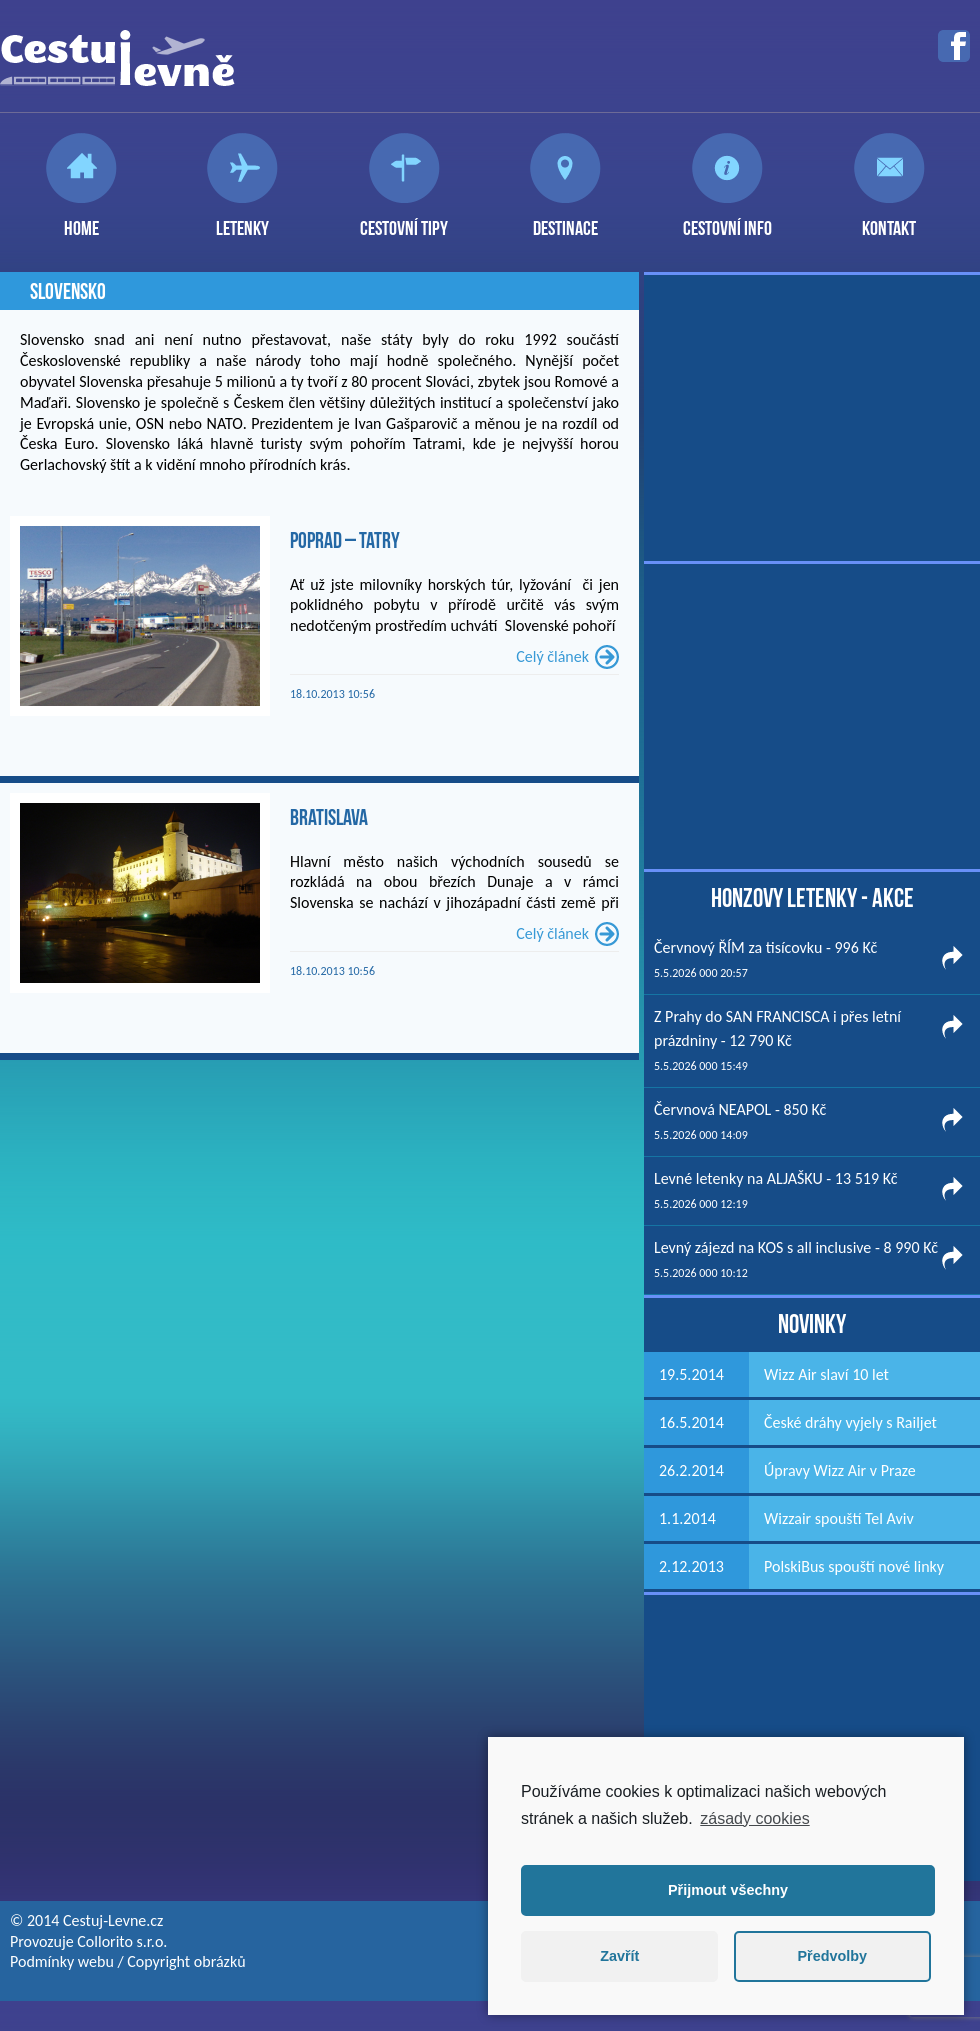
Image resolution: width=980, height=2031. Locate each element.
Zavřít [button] (619, 1956)
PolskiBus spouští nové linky (854, 1566)
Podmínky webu (62, 1961)
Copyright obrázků (186, 1961)
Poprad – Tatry (345, 540)
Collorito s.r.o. (122, 1941)
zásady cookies (754, 1818)
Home (81, 220)
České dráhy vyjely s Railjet (850, 1422)
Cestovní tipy (404, 220)
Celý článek (552, 656)
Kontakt (889, 220)
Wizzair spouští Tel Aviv (839, 1518)
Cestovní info (727, 220)
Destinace (565, 220)
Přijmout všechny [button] (728, 1890)
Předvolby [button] (832, 1956)
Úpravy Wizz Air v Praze (840, 1470)
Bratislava (329, 817)
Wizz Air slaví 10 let (826, 1374)
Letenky (242, 220)
